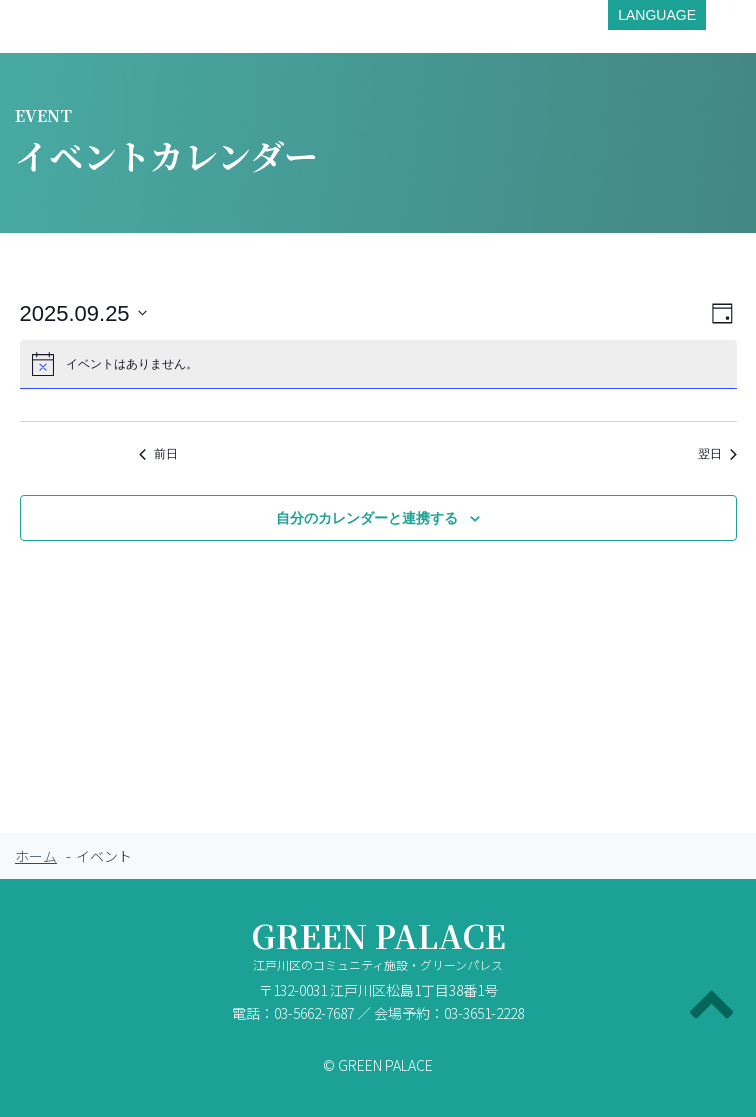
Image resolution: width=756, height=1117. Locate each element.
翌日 (717, 454)
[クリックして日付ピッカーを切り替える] (83, 313)
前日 (158, 454)
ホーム (36, 856)
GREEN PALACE (378, 949)
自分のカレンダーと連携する (367, 518)
